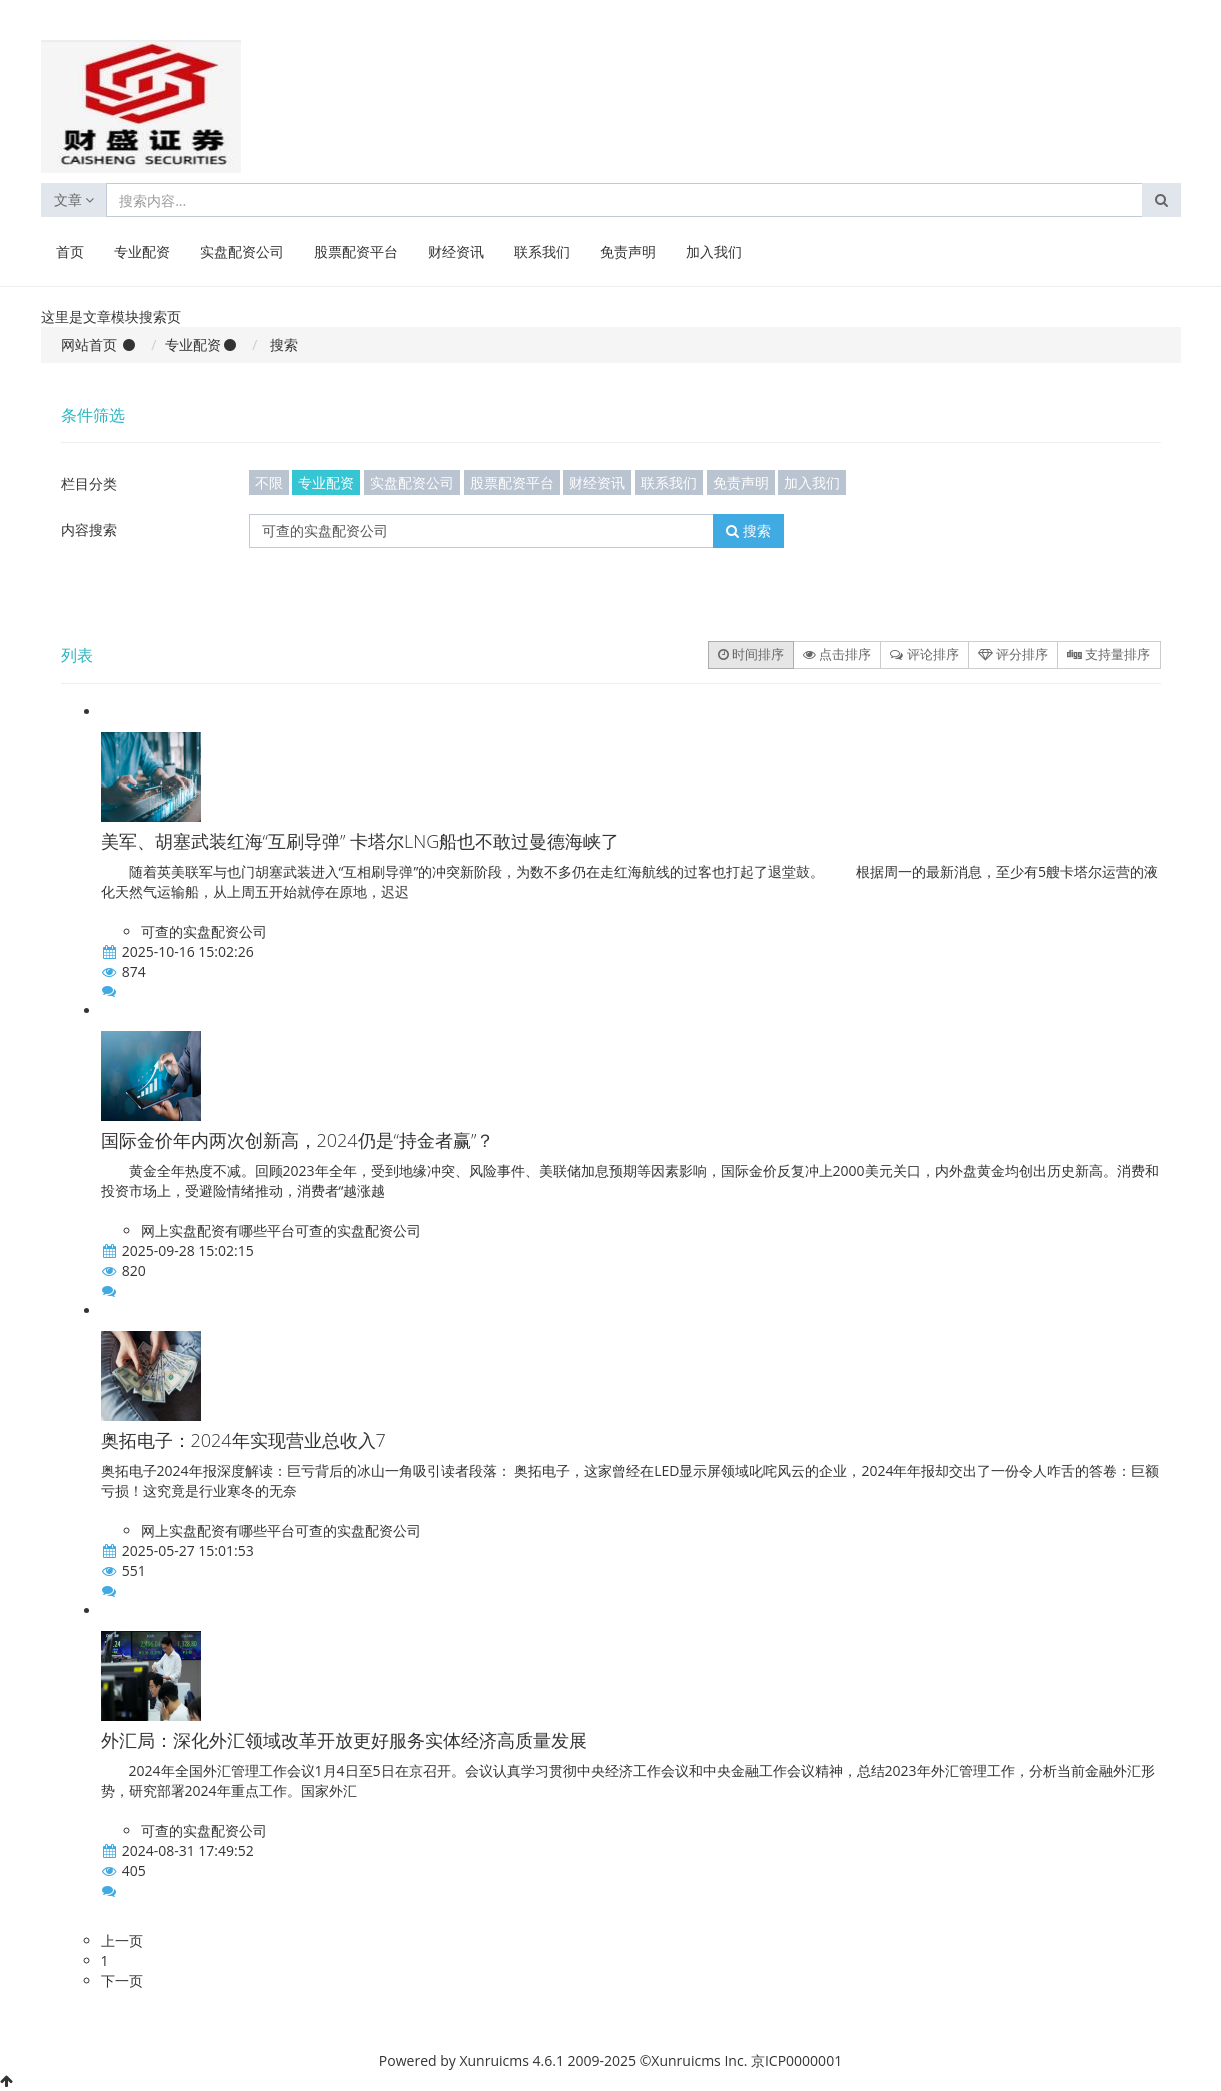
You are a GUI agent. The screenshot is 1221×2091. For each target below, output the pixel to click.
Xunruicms (493, 2060)
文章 (74, 199)
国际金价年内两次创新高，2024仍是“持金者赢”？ (298, 1140)
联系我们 (542, 251)
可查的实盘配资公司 (204, 931)
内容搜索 (89, 529)
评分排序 (1013, 654)
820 (134, 1270)
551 (134, 1570)
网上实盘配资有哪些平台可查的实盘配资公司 (281, 1230)
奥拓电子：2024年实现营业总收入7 (243, 1440)
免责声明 (628, 251)
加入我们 (714, 251)
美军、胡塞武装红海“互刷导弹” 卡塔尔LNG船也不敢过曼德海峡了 (360, 841)
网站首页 (89, 344)
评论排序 (924, 654)
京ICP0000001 (796, 2060)
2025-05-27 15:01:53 (188, 1550)
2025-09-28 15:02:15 (188, 1250)
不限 (269, 482)
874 (134, 971)
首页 (70, 251)
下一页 (122, 1980)
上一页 (122, 1940)
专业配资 (142, 251)
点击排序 (837, 654)
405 (134, 1870)
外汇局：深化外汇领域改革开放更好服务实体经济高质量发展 (344, 1740)
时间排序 (751, 654)
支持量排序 (1108, 654)
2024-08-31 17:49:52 (188, 1850)
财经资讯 (456, 251)
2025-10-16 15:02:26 (188, 951)
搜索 (748, 530)
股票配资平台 (356, 251)
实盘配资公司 (242, 251)
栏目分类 (89, 483)
